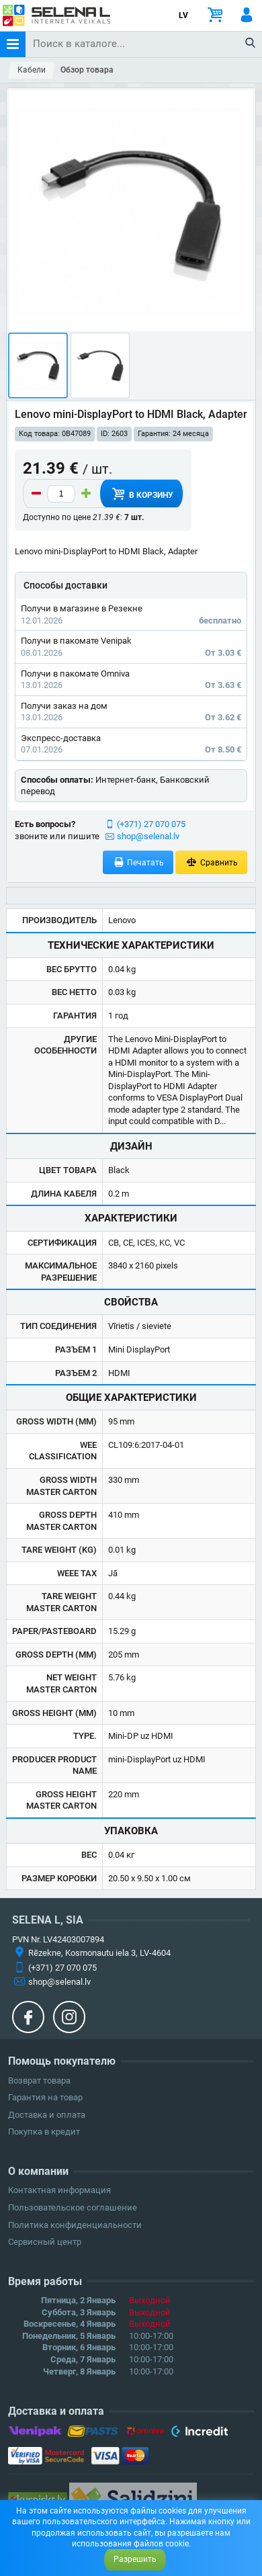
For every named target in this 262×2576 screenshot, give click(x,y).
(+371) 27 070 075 (151, 824)
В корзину (141, 494)
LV (183, 15)
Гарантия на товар (45, 2097)
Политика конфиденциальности (75, 2225)
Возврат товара (39, 2080)
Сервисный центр (44, 2242)
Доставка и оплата (46, 2115)
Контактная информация (59, 2190)
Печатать (138, 862)
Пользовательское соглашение (72, 2207)
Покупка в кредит (44, 2132)
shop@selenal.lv (148, 836)
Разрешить (135, 2559)
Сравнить (211, 862)
